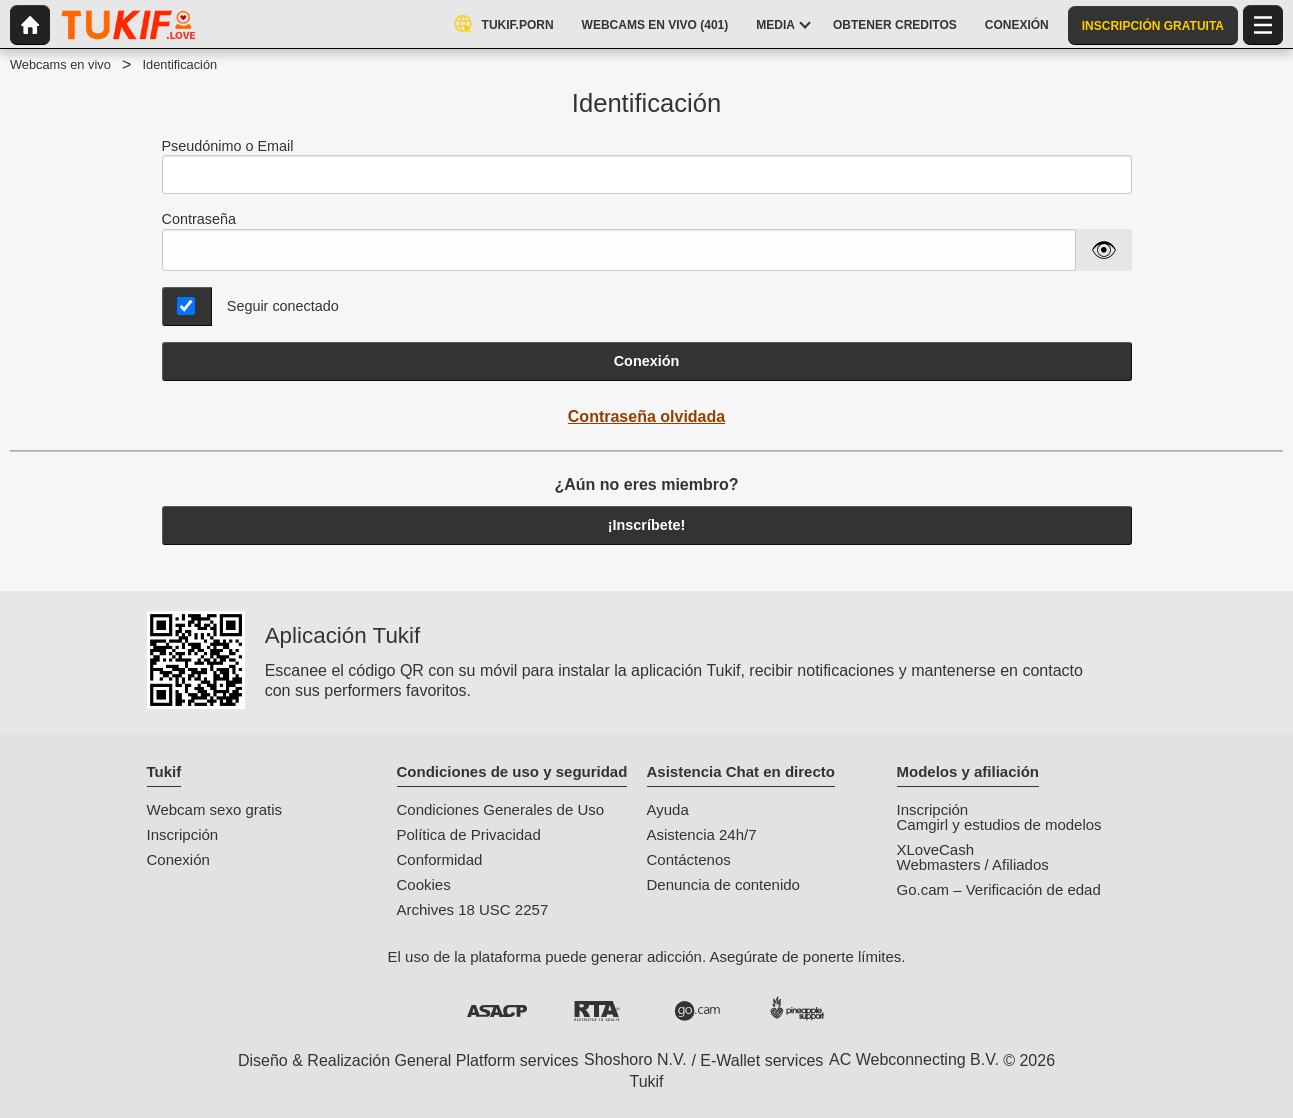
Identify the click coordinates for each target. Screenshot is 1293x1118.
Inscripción (183, 834)
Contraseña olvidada (646, 416)
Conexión (647, 361)
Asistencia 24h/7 (702, 834)
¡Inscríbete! (647, 525)
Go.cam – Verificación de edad (999, 889)
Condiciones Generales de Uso (501, 809)
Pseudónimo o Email (647, 166)
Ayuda (668, 809)
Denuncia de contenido (723, 884)
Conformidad (440, 859)
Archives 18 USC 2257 (473, 909)
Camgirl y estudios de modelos (999, 824)
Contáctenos (689, 859)
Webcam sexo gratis (215, 809)
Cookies (424, 884)
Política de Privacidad (469, 834)
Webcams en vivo (60, 64)
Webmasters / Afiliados (973, 864)
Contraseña (199, 219)
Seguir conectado (283, 306)
